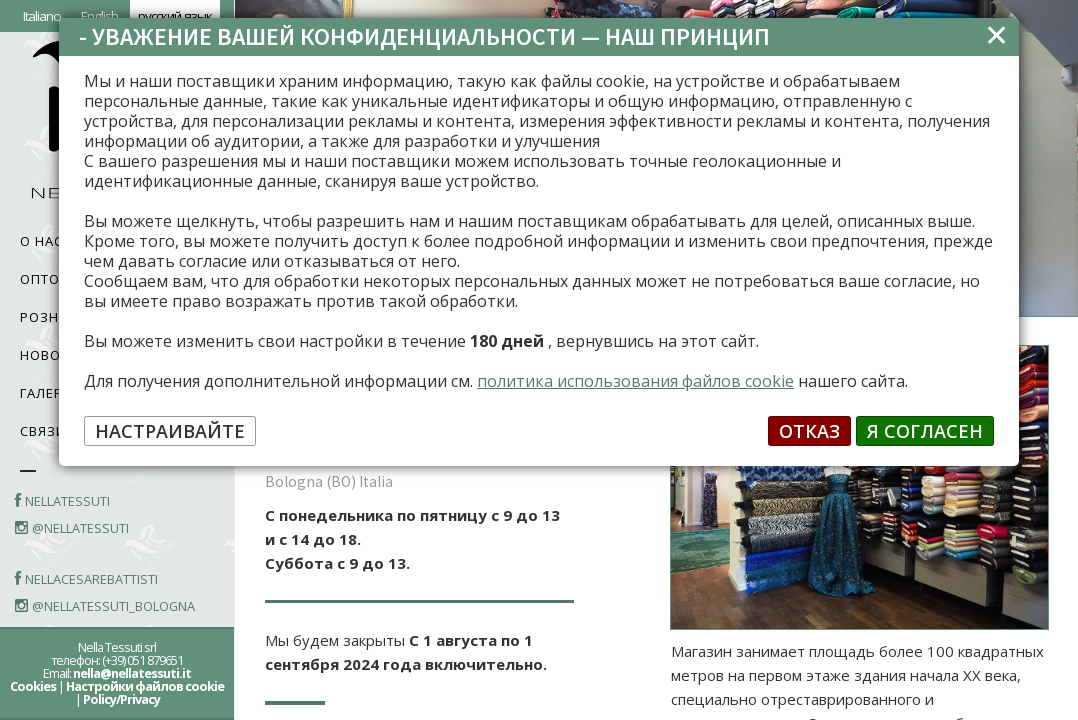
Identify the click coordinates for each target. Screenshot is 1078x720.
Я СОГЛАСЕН (925, 431)
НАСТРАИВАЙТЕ (170, 431)
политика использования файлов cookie (635, 381)
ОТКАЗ (809, 431)
